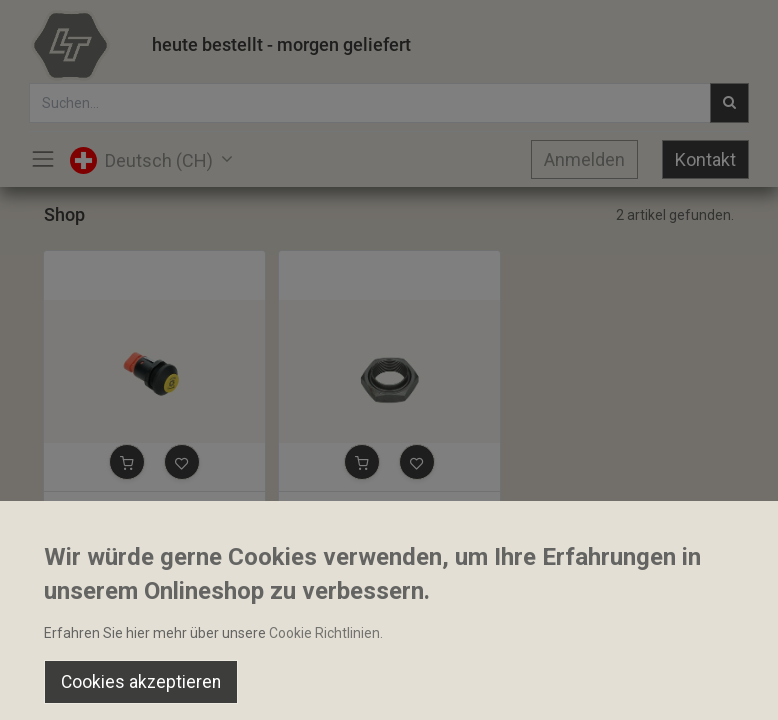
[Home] (66, 686)
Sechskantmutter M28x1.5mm (382, 509)
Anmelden (584, 159)
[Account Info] (712, 686)
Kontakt (705, 159)
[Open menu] (389, 691)
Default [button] (588, 645)
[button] (127, 462)
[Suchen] (227, 686)
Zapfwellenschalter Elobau (137, 509)
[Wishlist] (550, 686)
